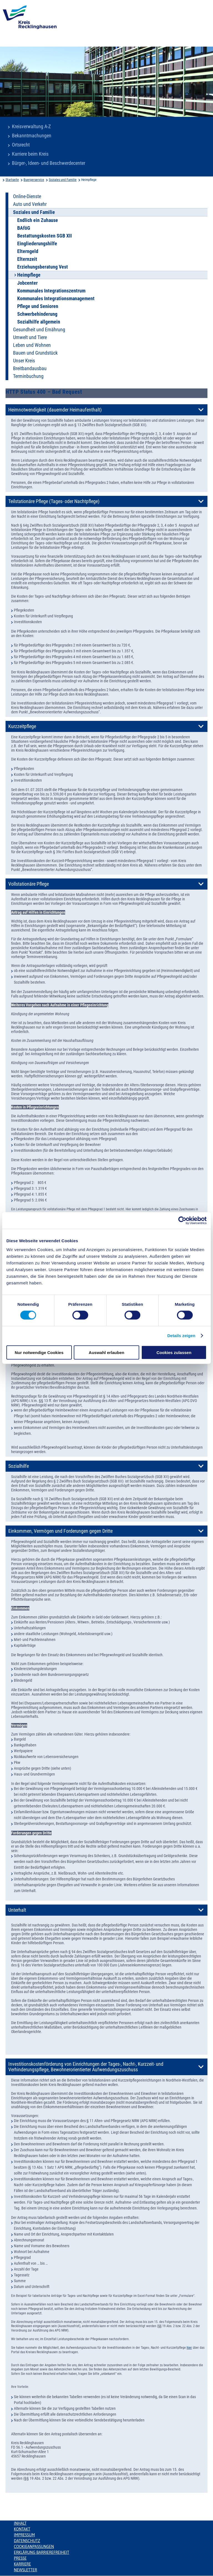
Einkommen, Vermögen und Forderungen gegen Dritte (60, 1531)
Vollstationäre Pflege (28, 884)
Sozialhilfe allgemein (38, 322)
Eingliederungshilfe (37, 243)
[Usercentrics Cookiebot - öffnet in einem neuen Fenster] (182, 1220)
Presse (20, 2558)
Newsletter (25, 2570)
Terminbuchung (28, 376)
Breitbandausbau (30, 368)
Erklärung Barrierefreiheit (41, 2552)
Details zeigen (181, 1335)
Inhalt (20, 2523)
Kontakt (22, 2529)
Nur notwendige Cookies (39, 1352)
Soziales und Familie (63, 180)
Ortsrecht (21, 145)
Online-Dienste (27, 196)
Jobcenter (27, 283)
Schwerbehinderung (37, 314)
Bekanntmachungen (31, 135)
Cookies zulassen (173, 1352)
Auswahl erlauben (106, 1352)
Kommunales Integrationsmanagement (56, 298)
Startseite (12, 180)
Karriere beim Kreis (30, 154)
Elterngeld (27, 251)
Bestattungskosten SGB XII (44, 236)
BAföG (23, 228)
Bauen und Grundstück (35, 353)
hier (189, 2348)
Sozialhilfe (18, 1466)
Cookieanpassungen (34, 2546)
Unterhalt (17, 1910)
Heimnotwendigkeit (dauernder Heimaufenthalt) (55, 410)
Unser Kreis (24, 360)
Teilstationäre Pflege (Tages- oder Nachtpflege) (54, 501)
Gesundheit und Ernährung (39, 329)
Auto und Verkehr (30, 204)
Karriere (22, 2564)
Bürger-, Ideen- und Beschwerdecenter (48, 163)
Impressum (24, 2535)
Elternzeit (27, 259)
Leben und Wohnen (32, 345)
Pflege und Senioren (37, 306)
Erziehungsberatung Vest (42, 267)
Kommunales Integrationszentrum (51, 291)
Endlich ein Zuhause (37, 220)
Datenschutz (27, 2541)
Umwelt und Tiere (30, 337)
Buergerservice (34, 180)
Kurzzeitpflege (22, 726)
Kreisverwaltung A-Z (31, 126)
